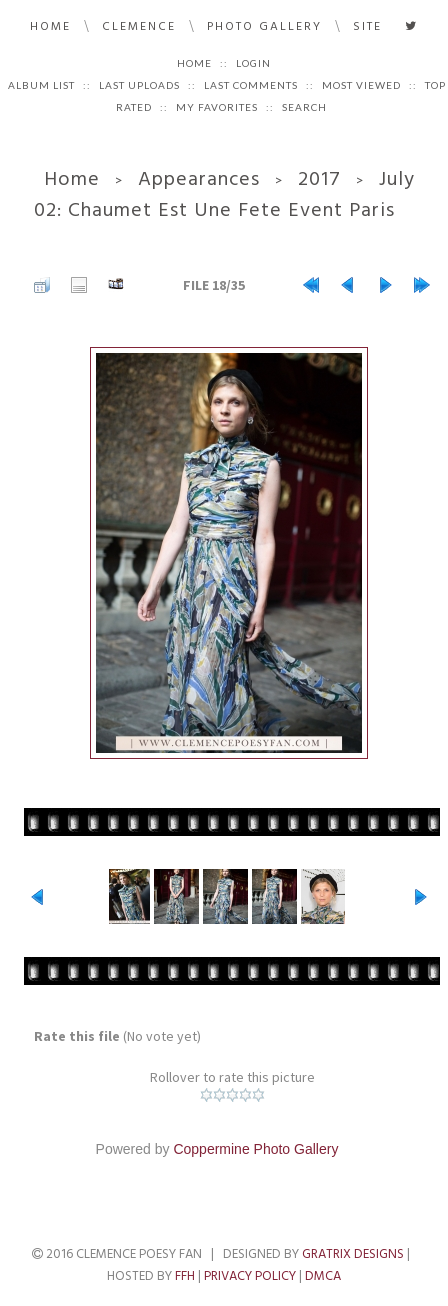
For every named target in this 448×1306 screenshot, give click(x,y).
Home (50, 26)
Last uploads (139, 85)
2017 (319, 179)
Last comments (251, 85)
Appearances (199, 179)
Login (253, 63)
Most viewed (361, 85)
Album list (41, 85)
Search (304, 107)
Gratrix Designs (353, 1254)
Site (367, 26)
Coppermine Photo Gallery (255, 1149)
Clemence (139, 26)
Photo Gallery (264, 26)
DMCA (323, 1276)
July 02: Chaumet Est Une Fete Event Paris (224, 194)
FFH (185, 1276)
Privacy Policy (250, 1276)
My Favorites (217, 107)
